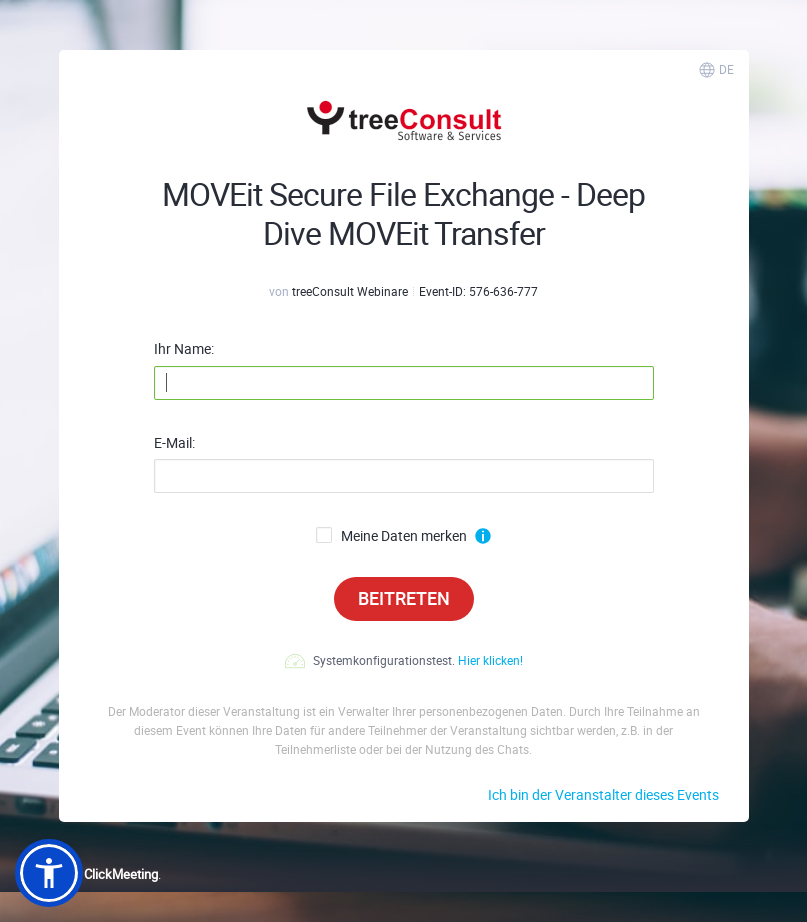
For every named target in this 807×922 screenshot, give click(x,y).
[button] (49, 873)
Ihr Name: (184, 349)
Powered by (86, 874)
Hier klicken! (490, 660)
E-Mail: (174, 443)
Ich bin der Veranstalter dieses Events (603, 794)
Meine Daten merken (391, 536)
